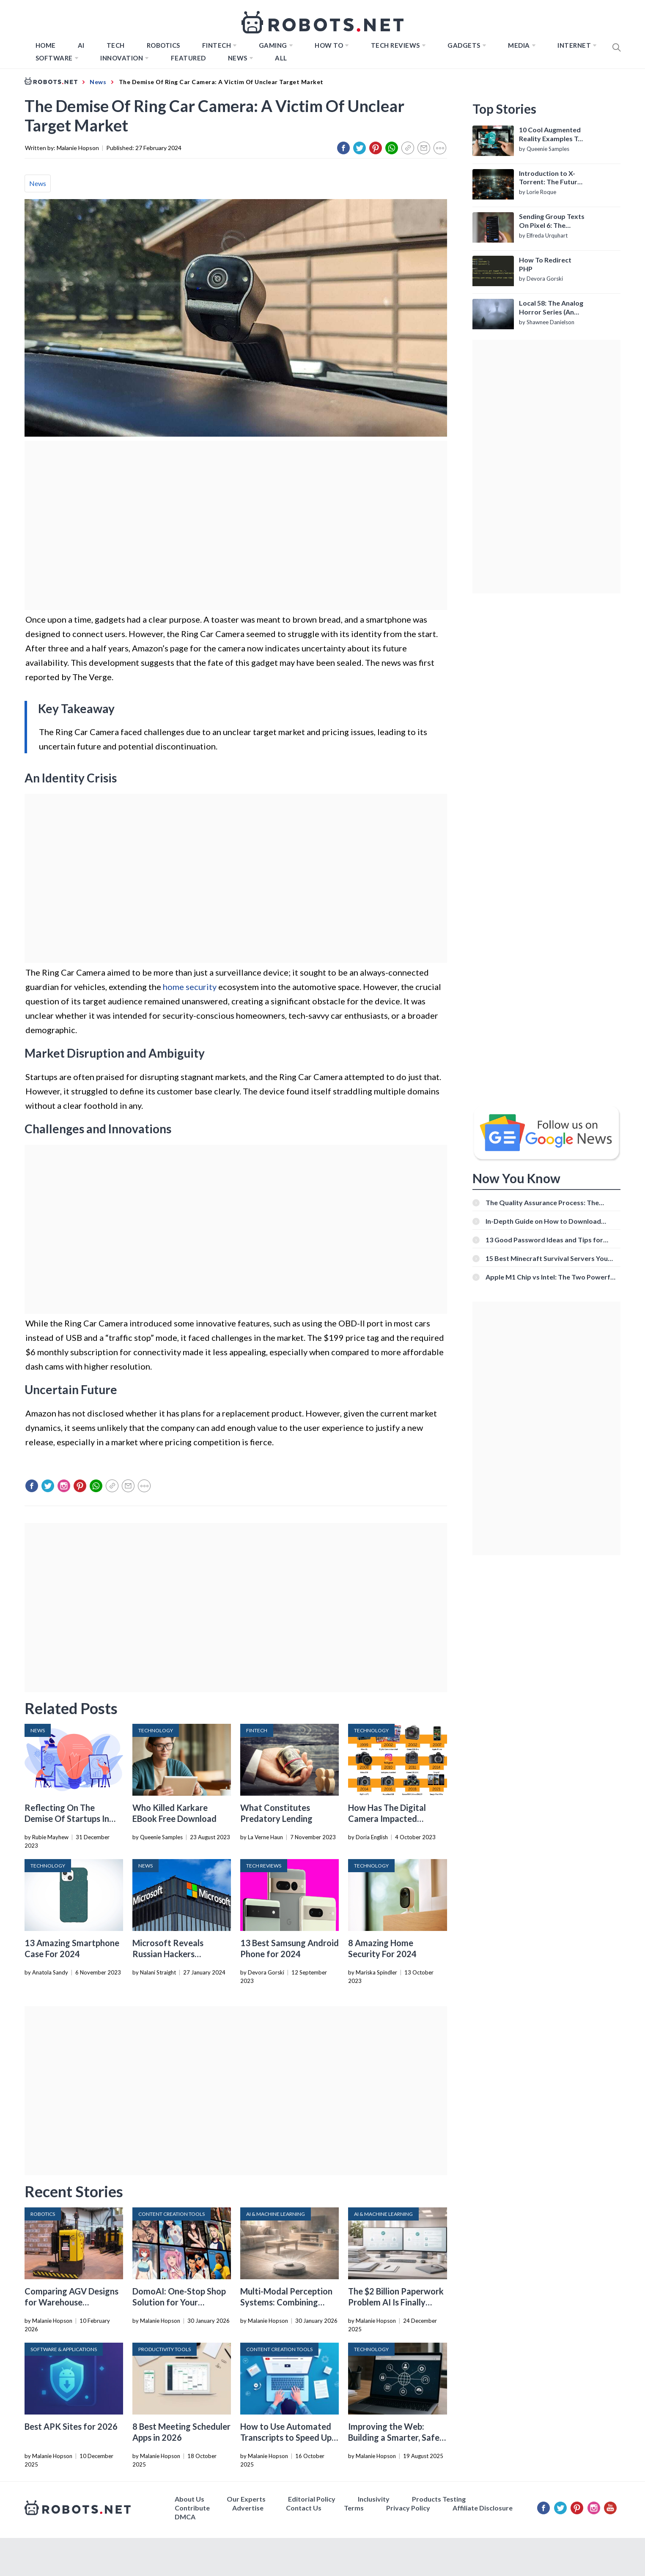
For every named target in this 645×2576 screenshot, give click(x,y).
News (237, 58)
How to (329, 45)
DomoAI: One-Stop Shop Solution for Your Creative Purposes (179, 2302)
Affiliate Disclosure (483, 2508)
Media (519, 45)
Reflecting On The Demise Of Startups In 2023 (67, 1818)
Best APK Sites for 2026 (71, 2426)
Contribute (192, 2508)
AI (81, 45)
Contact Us (303, 2508)
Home (46, 45)
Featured (188, 58)
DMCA (185, 2517)
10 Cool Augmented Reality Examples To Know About (550, 134)
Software (54, 58)
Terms (354, 2508)
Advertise (247, 2508)
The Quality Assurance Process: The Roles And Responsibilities (542, 1202)
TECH (116, 45)
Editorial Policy (311, 2499)
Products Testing (439, 2499)
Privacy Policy (408, 2508)
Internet (574, 45)
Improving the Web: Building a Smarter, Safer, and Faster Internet (396, 2437)
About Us (189, 2499)
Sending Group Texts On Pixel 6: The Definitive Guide (552, 221)
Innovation (121, 58)
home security (190, 987)
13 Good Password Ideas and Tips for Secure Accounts (544, 1240)
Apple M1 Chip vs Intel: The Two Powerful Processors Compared (551, 1277)
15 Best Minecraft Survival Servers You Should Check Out (547, 1258)
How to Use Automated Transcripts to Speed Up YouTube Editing (286, 2437)
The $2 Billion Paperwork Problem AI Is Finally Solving (396, 2302)
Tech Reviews (395, 45)
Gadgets (463, 45)
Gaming (273, 45)
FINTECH (216, 45)
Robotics (163, 45)
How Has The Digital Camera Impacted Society (387, 1818)
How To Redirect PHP (545, 264)
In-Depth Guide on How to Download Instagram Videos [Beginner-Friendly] (544, 1221)
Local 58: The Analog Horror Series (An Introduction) (551, 308)
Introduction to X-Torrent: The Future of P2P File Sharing (550, 178)
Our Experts (246, 2499)
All (281, 58)
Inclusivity (374, 2499)
